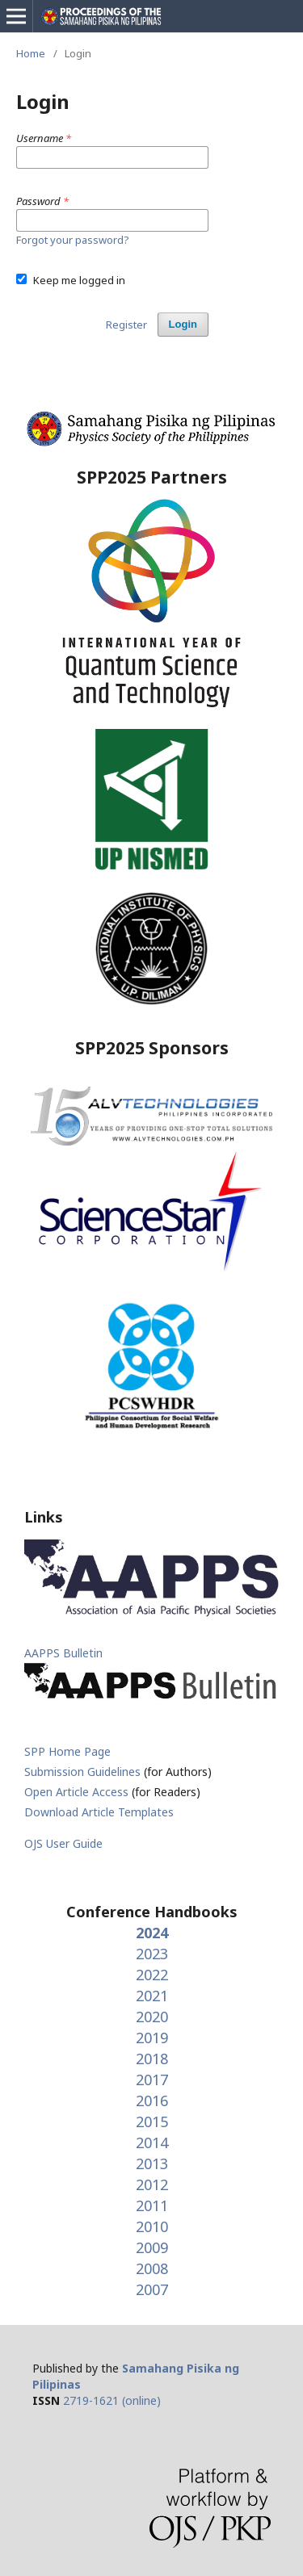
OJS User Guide (63, 1843)
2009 (152, 2247)
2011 (152, 2205)
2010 (152, 2226)
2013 (152, 2163)
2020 (152, 2016)
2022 (152, 1974)
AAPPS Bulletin (63, 1653)
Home (30, 53)
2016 (152, 2100)
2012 (152, 2184)
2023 (152, 1953)
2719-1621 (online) (112, 2400)
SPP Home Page (67, 1751)
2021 (152, 1995)
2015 (152, 2121)
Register (126, 324)
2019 (152, 2037)
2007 (152, 2289)
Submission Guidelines (84, 1771)
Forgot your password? (72, 239)
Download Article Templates (99, 1812)
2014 (152, 2142)
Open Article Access (76, 1791)
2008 (152, 2268)
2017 (152, 2079)
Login (183, 324)
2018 (152, 2058)
